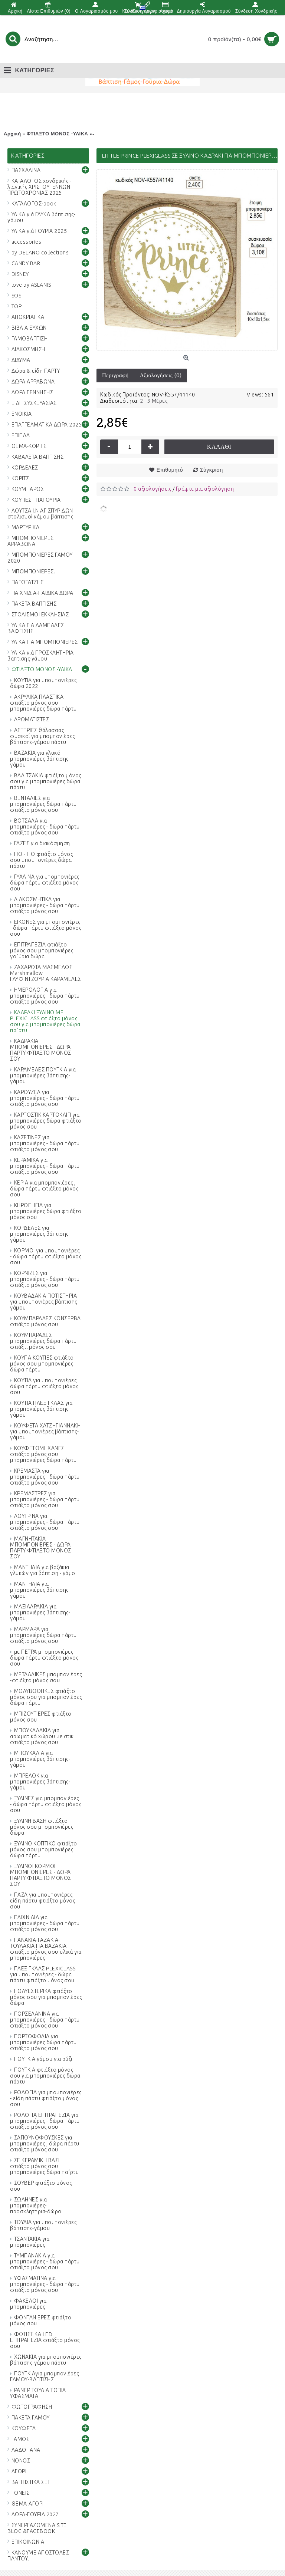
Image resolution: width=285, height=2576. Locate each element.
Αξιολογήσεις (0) (161, 375)
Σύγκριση (211, 470)
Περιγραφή (115, 375)
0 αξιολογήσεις (152, 489)
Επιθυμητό (170, 470)
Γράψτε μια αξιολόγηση (205, 489)
